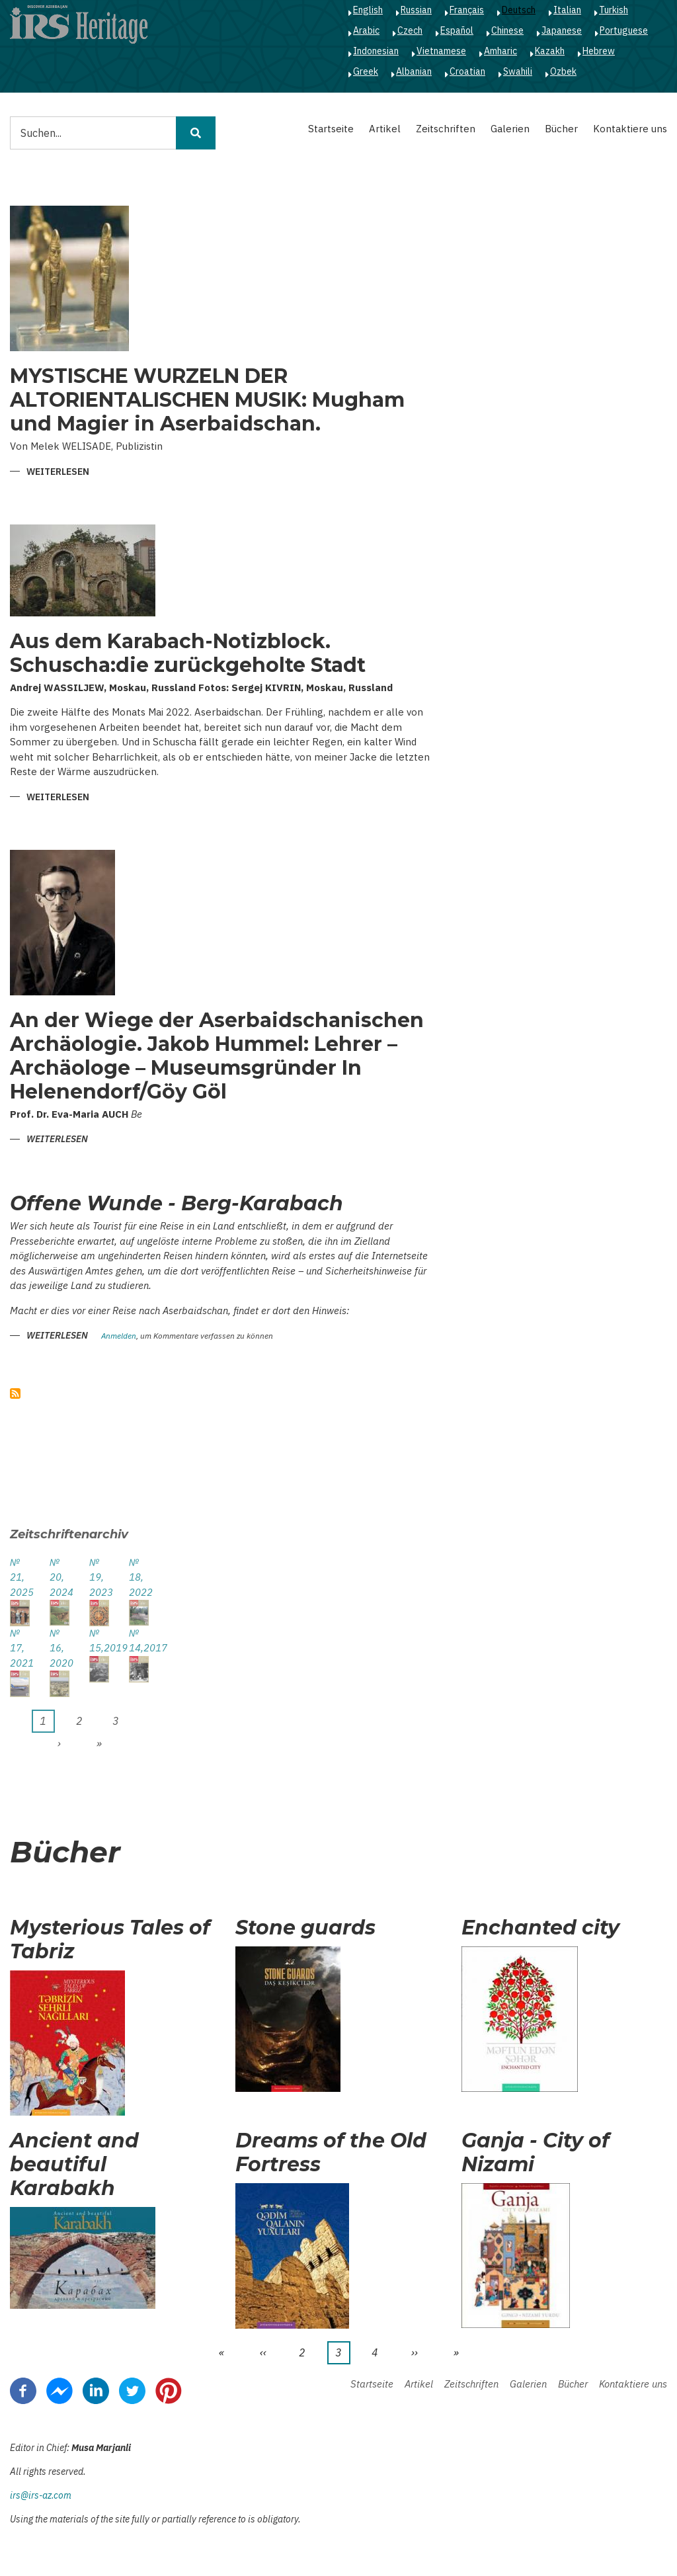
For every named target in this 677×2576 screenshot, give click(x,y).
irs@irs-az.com (40, 2495)
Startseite (331, 128)
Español (456, 30)
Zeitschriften (445, 128)
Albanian (414, 71)
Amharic (500, 51)
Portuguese (624, 30)
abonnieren (15, 1393)
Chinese (507, 30)
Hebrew (598, 51)
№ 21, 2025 (20, 1577)
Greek (365, 71)
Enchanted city (540, 1928)
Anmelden (118, 1336)
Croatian (467, 71)
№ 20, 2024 (59, 1577)
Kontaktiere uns (630, 128)
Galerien (510, 128)
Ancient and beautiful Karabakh (74, 2164)
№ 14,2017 (139, 1641)
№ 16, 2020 (59, 1648)
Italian (567, 10)
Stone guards (305, 1928)
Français (467, 10)
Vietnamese (441, 51)
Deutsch (519, 10)
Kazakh (550, 51)
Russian (416, 10)
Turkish (613, 10)
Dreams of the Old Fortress (330, 2153)
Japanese (561, 30)
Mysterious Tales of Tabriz (110, 1940)
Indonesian (376, 51)
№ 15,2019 (99, 1641)
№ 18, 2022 (139, 1577)
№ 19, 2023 (99, 1577)
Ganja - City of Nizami (535, 2153)
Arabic (366, 30)
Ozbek (563, 71)
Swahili (517, 71)
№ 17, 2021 (20, 1648)
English (368, 10)
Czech (409, 30)
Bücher (561, 128)
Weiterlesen (57, 472)
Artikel (385, 128)
